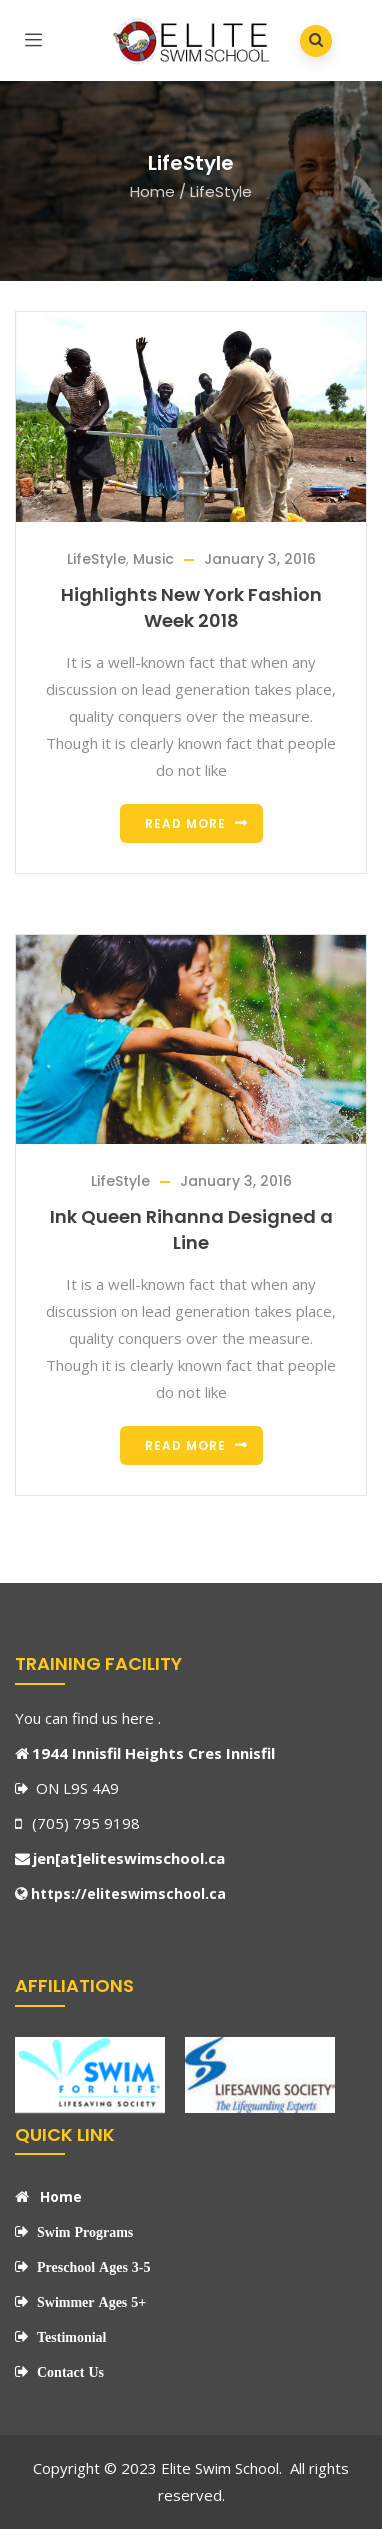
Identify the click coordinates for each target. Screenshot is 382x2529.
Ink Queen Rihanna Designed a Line (191, 1229)
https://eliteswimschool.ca (128, 1893)
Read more (185, 823)
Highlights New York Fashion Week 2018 (191, 607)
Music (153, 559)
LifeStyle (96, 559)
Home (152, 191)
